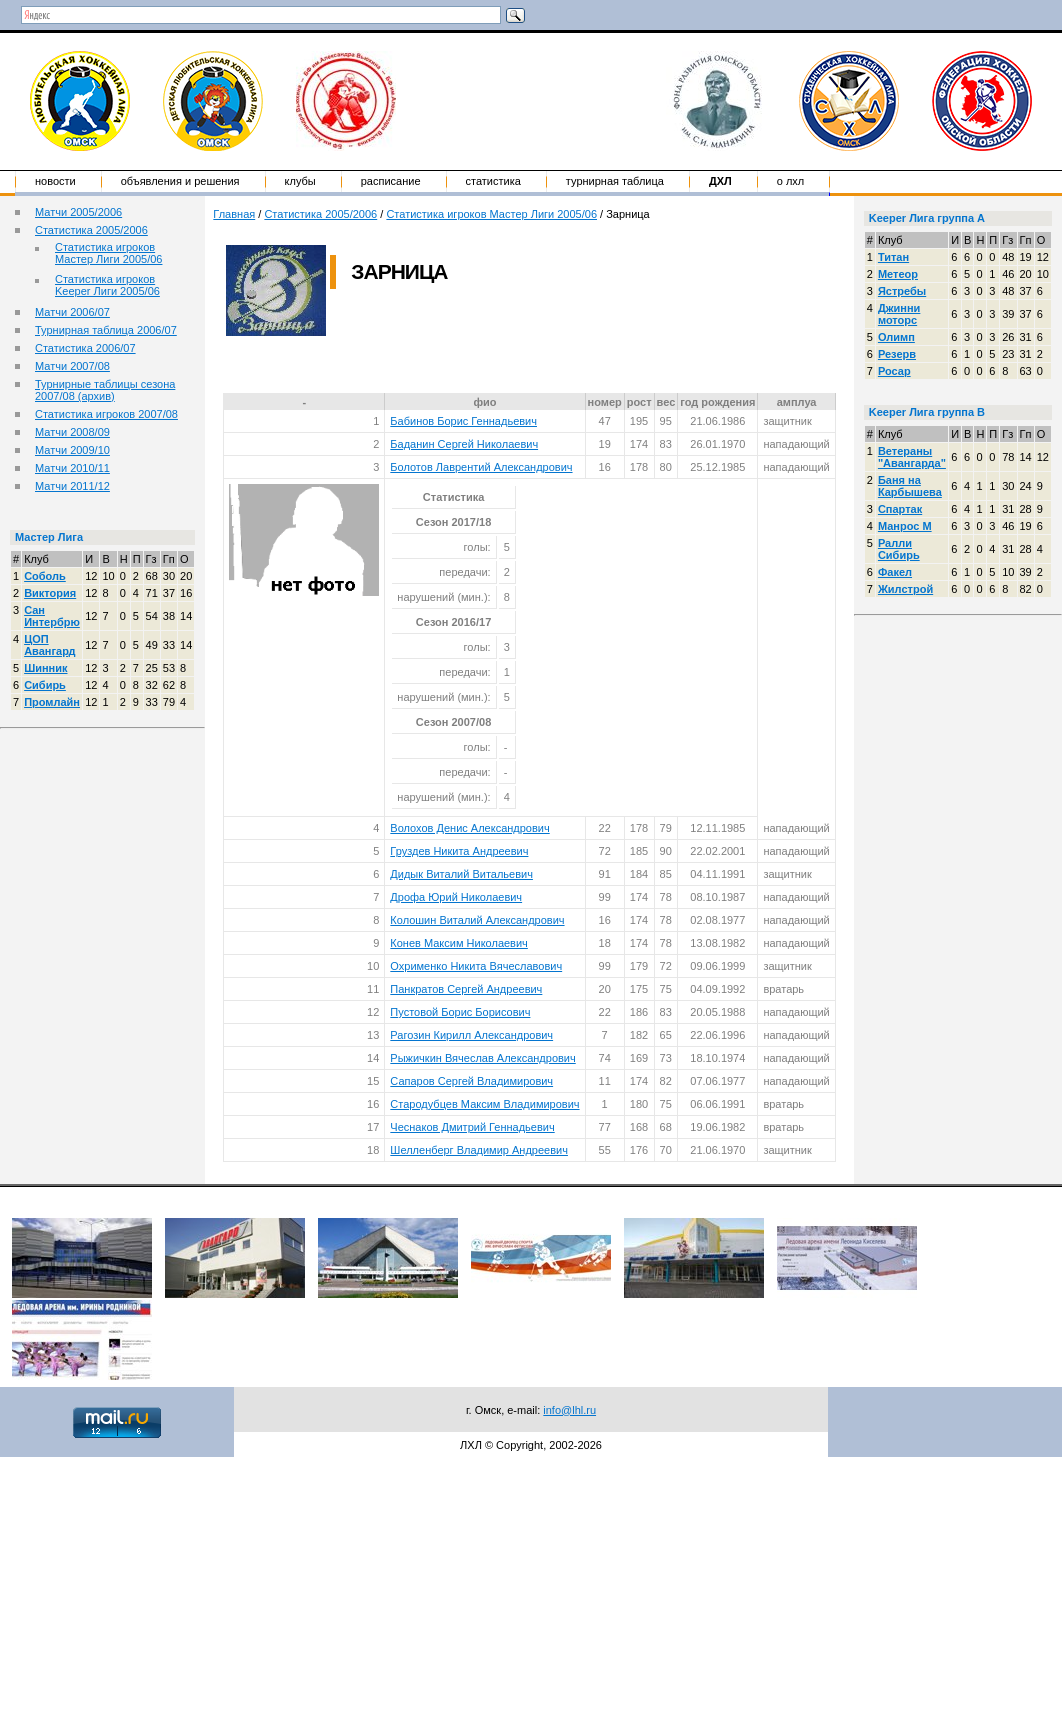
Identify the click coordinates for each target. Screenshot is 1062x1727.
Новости (55, 181)
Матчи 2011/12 (72, 486)
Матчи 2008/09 (72, 432)
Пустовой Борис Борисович (460, 1012)
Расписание (391, 181)
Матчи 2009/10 (72, 450)
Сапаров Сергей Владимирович (471, 1081)
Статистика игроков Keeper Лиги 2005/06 (107, 285)
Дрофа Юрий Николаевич (456, 897)
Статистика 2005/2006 (91, 230)
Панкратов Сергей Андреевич (466, 989)
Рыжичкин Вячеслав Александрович (482, 1058)
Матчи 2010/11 (72, 468)
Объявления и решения (180, 181)
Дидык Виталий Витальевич (461, 874)
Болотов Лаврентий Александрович (481, 467)
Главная (234, 214)
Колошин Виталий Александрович (477, 920)
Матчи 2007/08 (72, 366)
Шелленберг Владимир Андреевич (479, 1150)
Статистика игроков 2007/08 (106, 414)
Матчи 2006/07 (72, 312)
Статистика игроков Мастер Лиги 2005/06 (108, 253)
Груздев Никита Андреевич (459, 851)
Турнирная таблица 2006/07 (106, 330)
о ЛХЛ (791, 181)
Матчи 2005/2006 (78, 212)
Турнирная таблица (615, 181)
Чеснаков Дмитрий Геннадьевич (472, 1127)
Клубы (300, 181)
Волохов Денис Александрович (469, 828)
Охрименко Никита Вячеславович (476, 966)
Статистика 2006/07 (85, 348)
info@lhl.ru (569, 1410)
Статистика (493, 181)
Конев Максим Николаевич (459, 943)
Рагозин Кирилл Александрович (471, 1035)
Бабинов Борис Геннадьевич (463, 421)
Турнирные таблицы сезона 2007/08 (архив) (105, 390)
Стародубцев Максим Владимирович (484, 1104)
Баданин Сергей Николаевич (464, 444)
